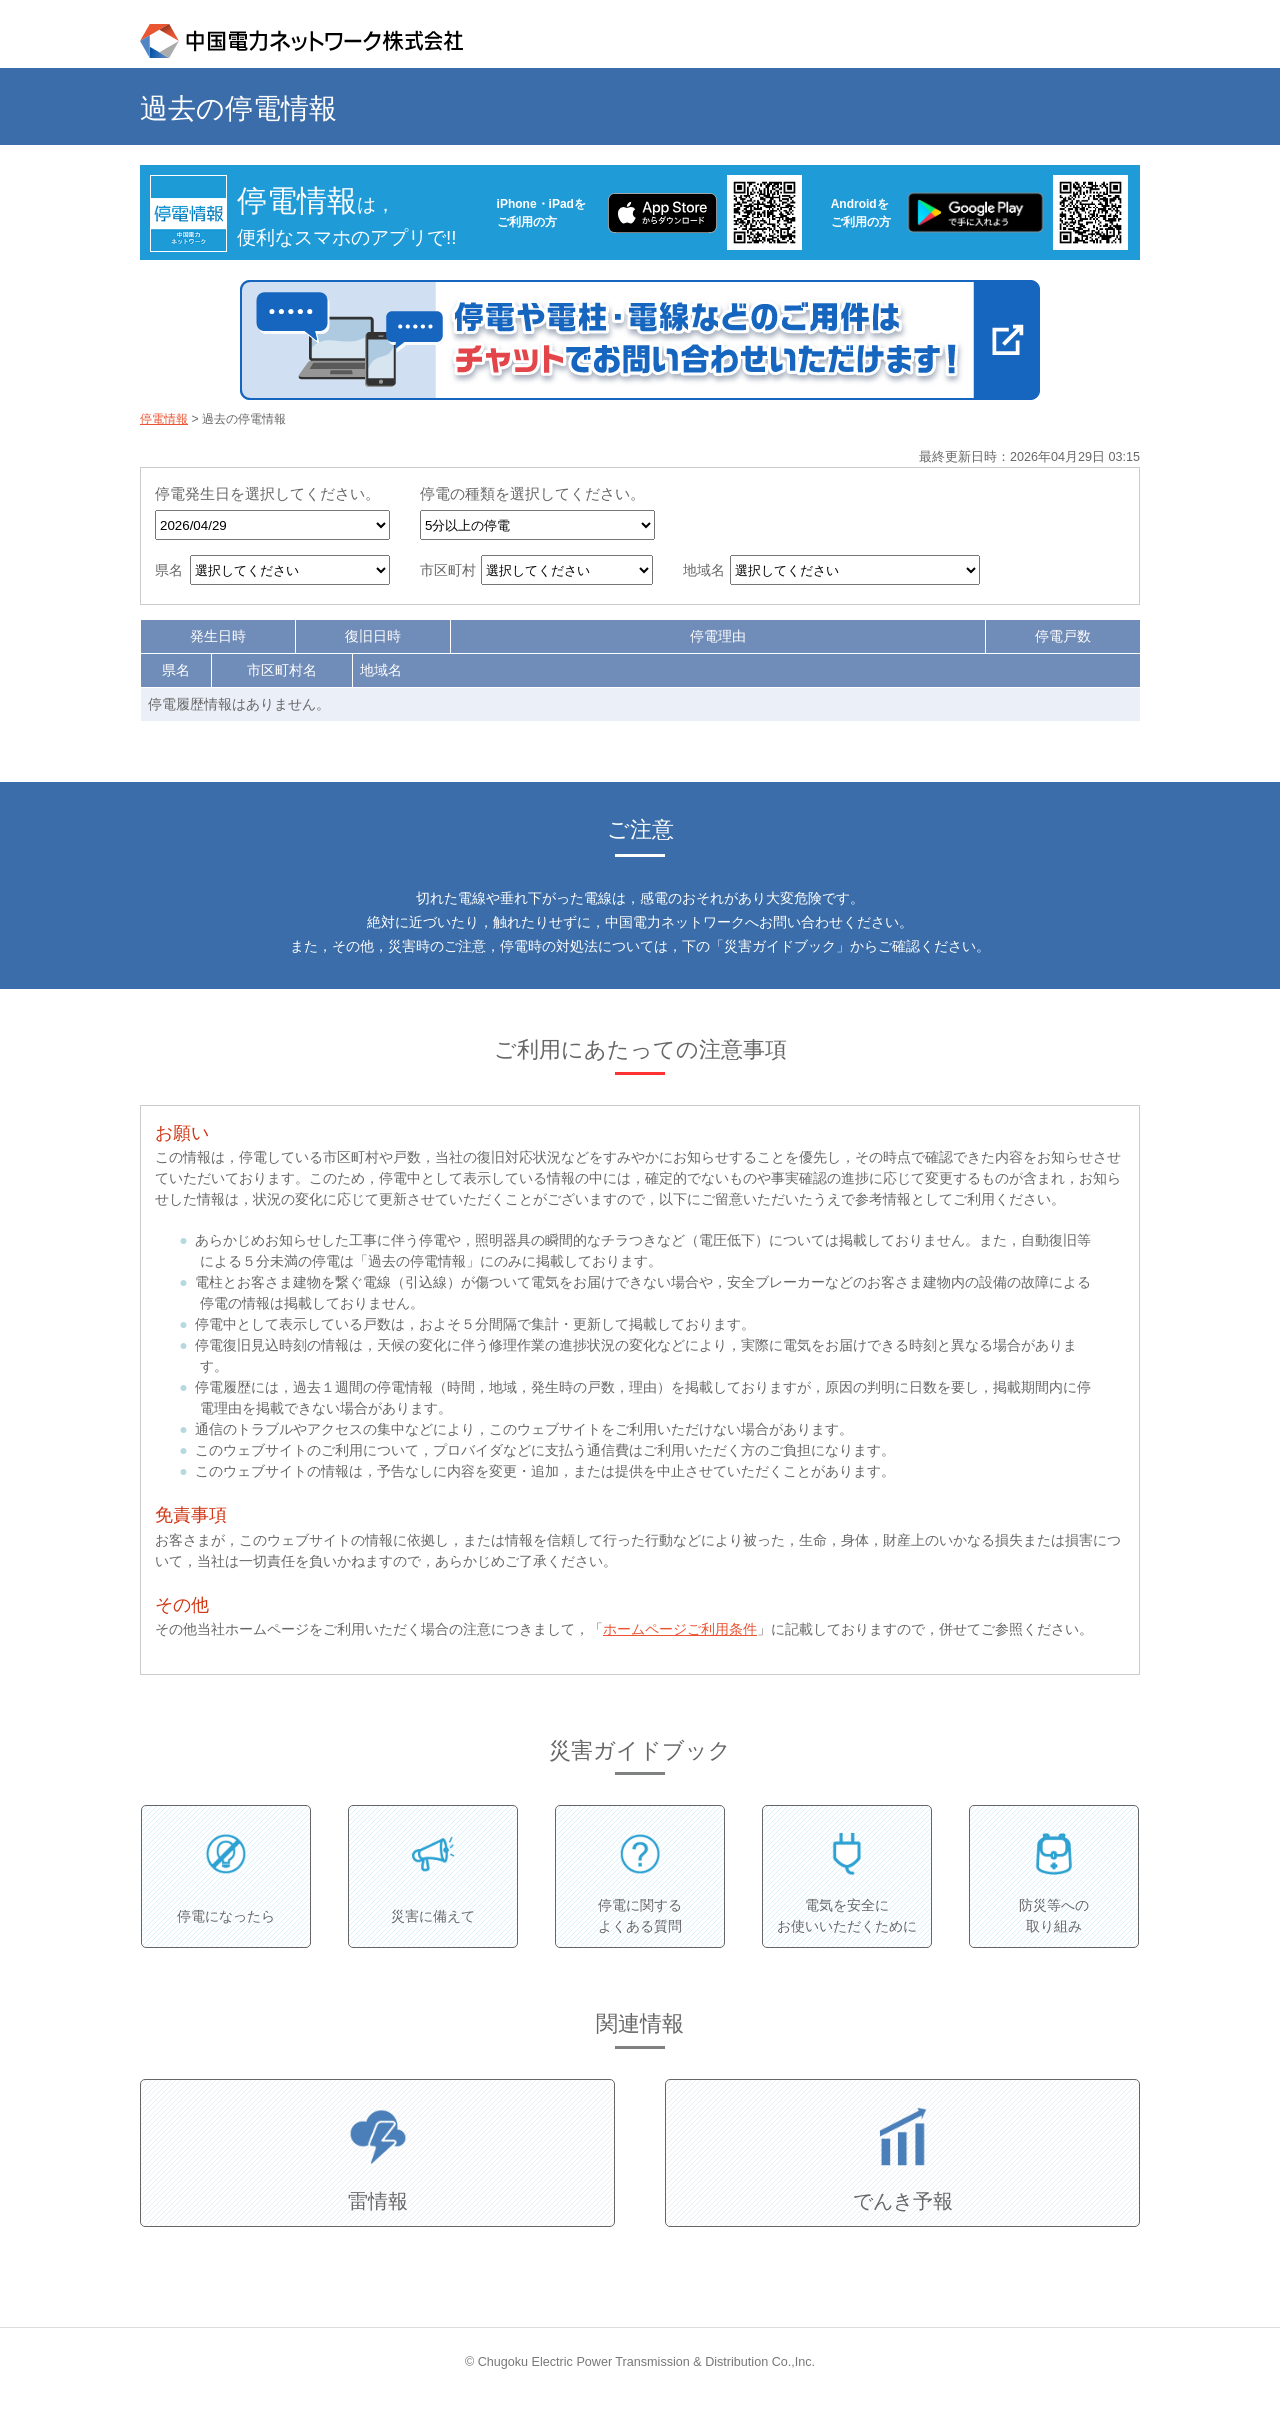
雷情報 (378, 2201)
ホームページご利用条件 (680, 1629)
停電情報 (164, 419)
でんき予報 (903, 2201)
